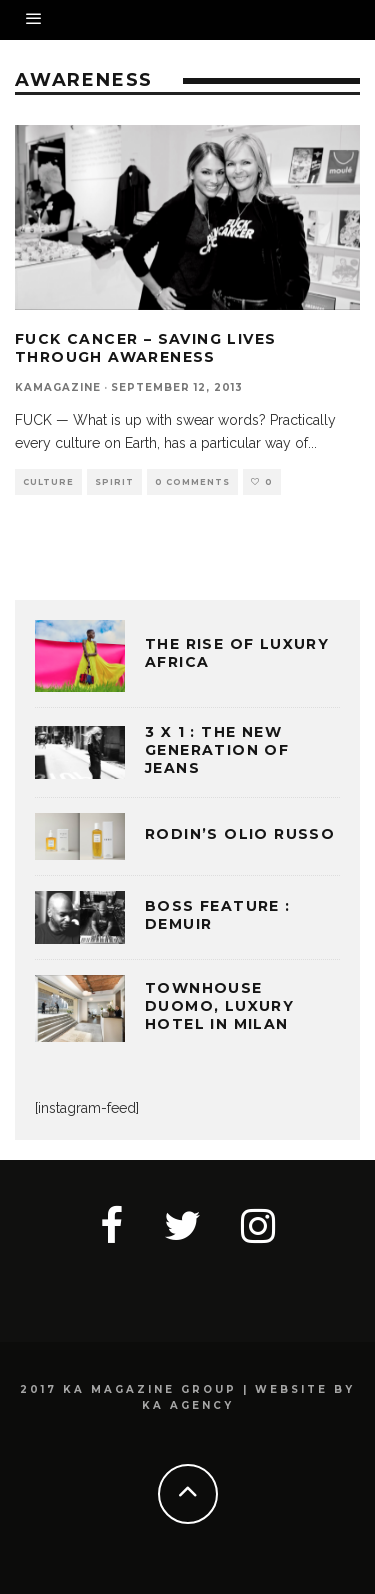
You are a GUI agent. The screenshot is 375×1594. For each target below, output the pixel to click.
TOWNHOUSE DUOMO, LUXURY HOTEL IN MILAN (219, 1006)
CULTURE (48, 482)
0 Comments (192, 482)
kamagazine (58, 387)
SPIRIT (114, 482)
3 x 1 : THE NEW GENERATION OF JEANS (217, 750)
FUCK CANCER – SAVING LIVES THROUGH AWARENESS (145, 348)
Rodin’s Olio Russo (240, 834)
